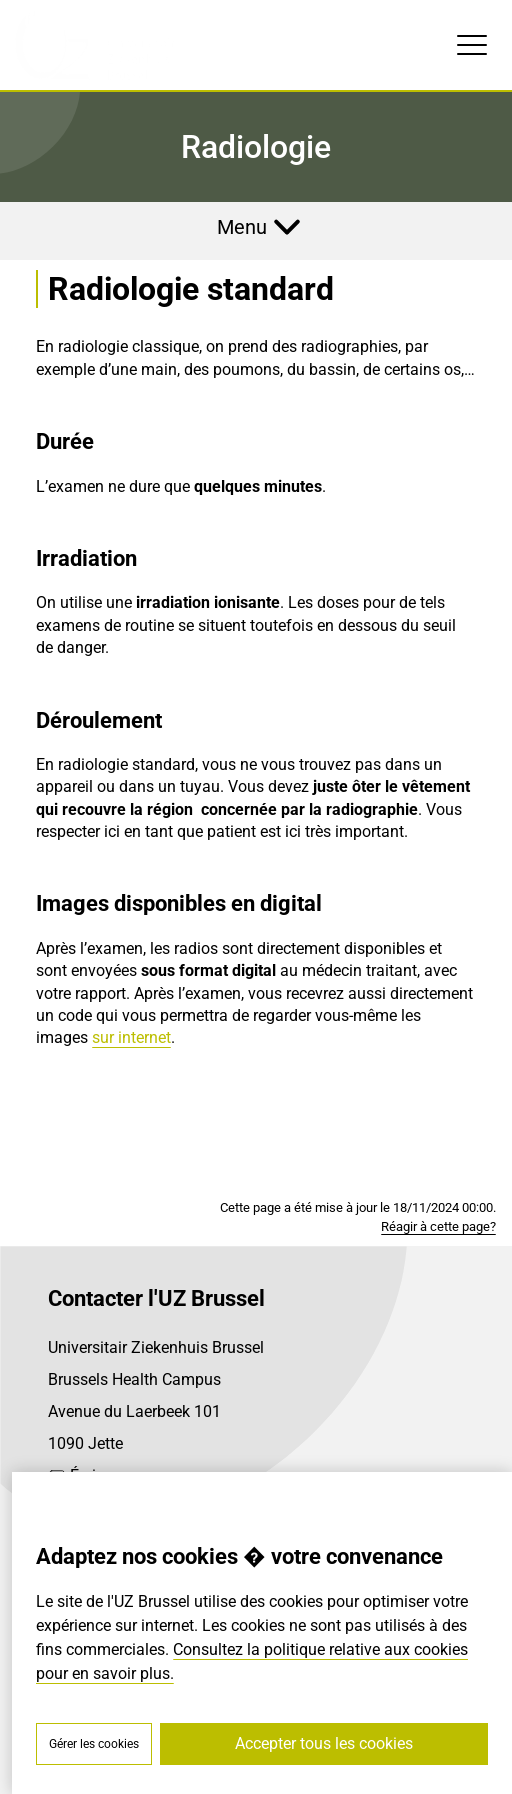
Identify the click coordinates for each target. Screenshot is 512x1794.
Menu (242, 227)
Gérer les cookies (94, 1744)
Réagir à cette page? (438, 1226)
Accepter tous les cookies (324, 1743)
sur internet (131, 1037)
